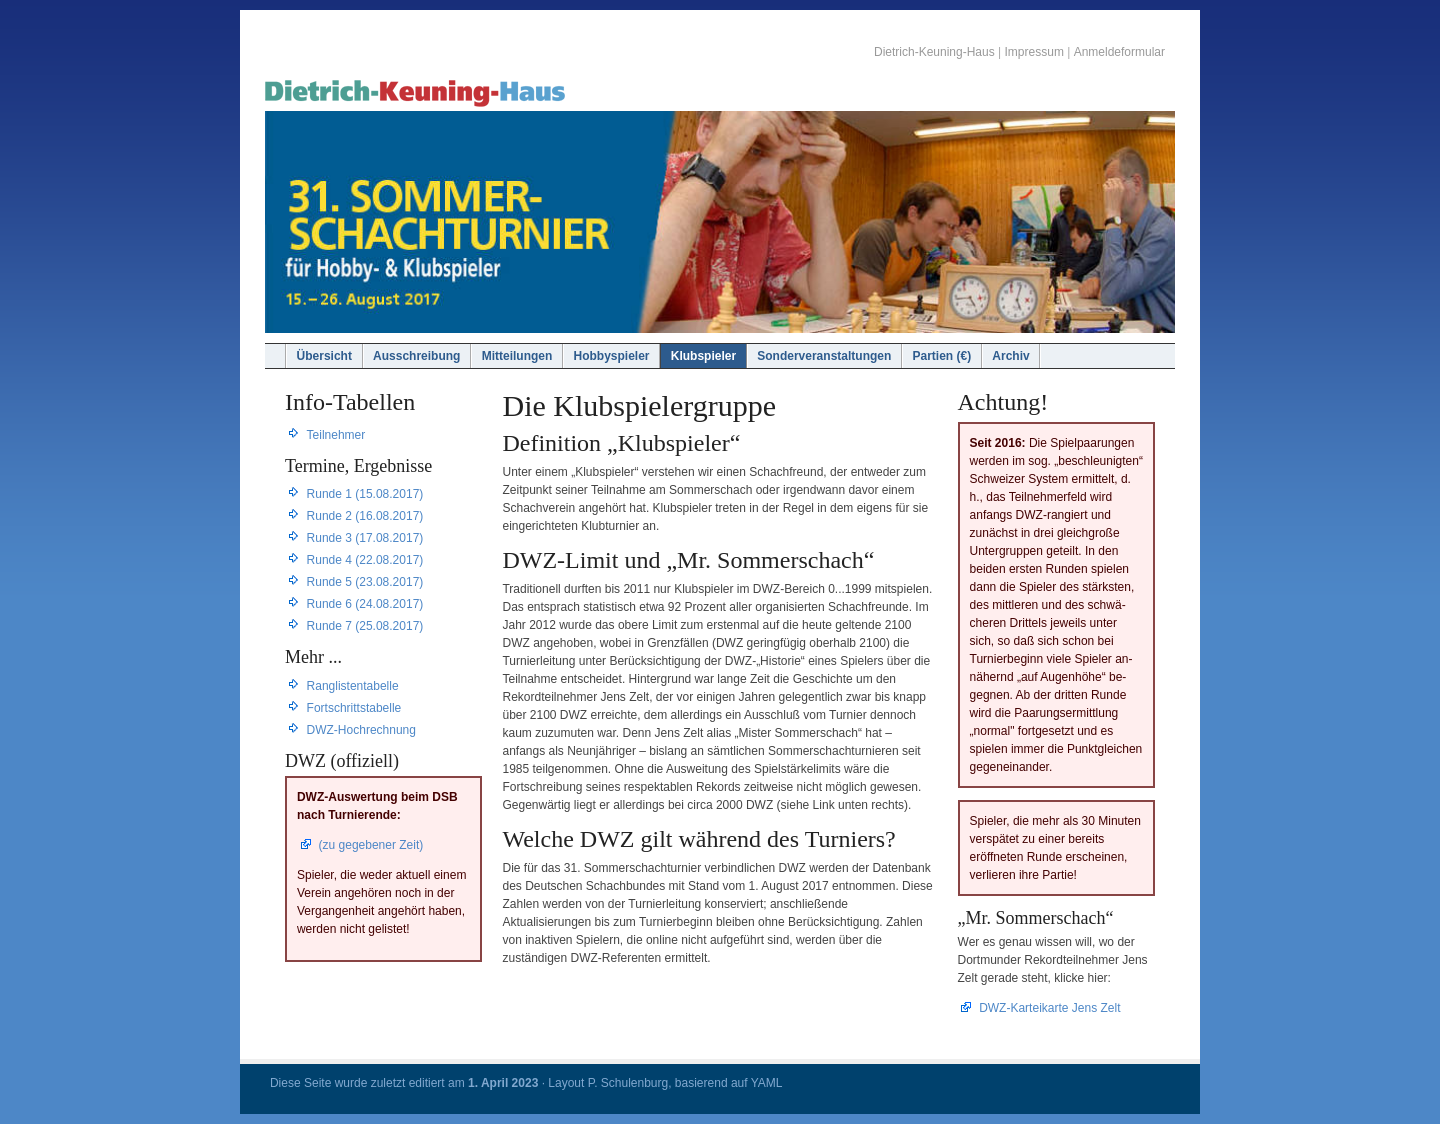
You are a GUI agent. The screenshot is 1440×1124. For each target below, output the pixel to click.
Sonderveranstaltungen (824, 356)
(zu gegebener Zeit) (371, 845)
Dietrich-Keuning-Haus (934, 52)
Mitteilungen (517, 356)
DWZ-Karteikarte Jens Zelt (1049, 1008)
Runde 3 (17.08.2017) (365, 538)
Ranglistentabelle (353, 686)
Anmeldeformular (1119, 52)
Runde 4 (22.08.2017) (365, 560)
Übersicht (324, 356)
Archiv (1010, 356)
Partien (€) (941, 356)
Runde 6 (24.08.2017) (365, 604)
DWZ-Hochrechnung (361, 730)
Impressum (1034, 52)
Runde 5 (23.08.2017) (365, 582)
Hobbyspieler (612, 356)
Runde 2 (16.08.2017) (365, 516)
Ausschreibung (416, 356)
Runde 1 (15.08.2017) (365, 494)
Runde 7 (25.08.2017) (365, 626)
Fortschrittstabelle (354, 708)
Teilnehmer (336, 435)
